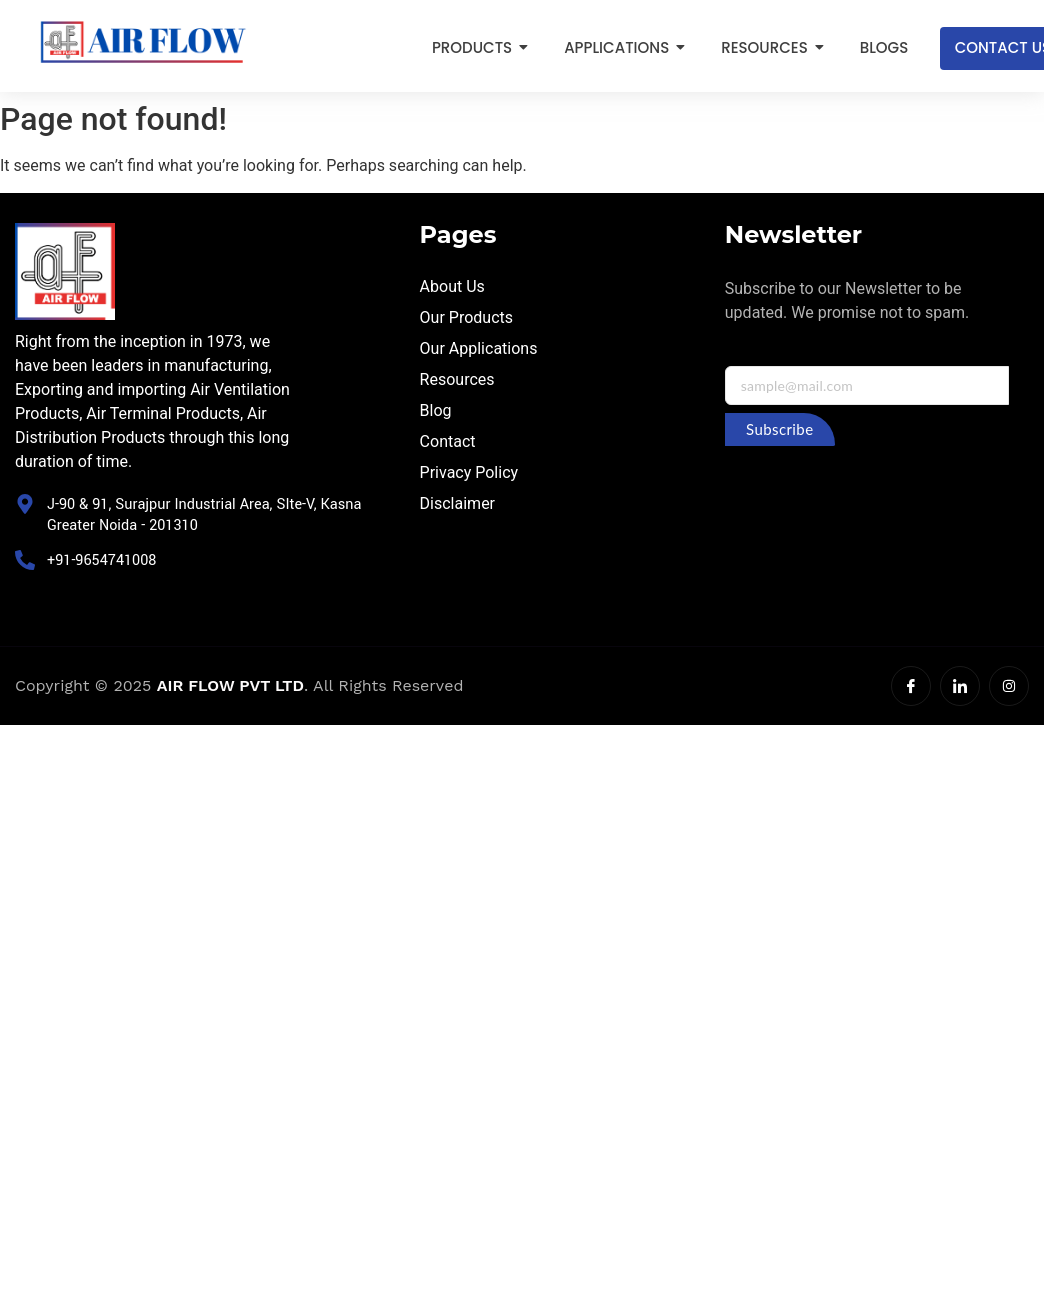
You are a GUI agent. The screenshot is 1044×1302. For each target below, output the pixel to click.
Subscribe (779, 429)
